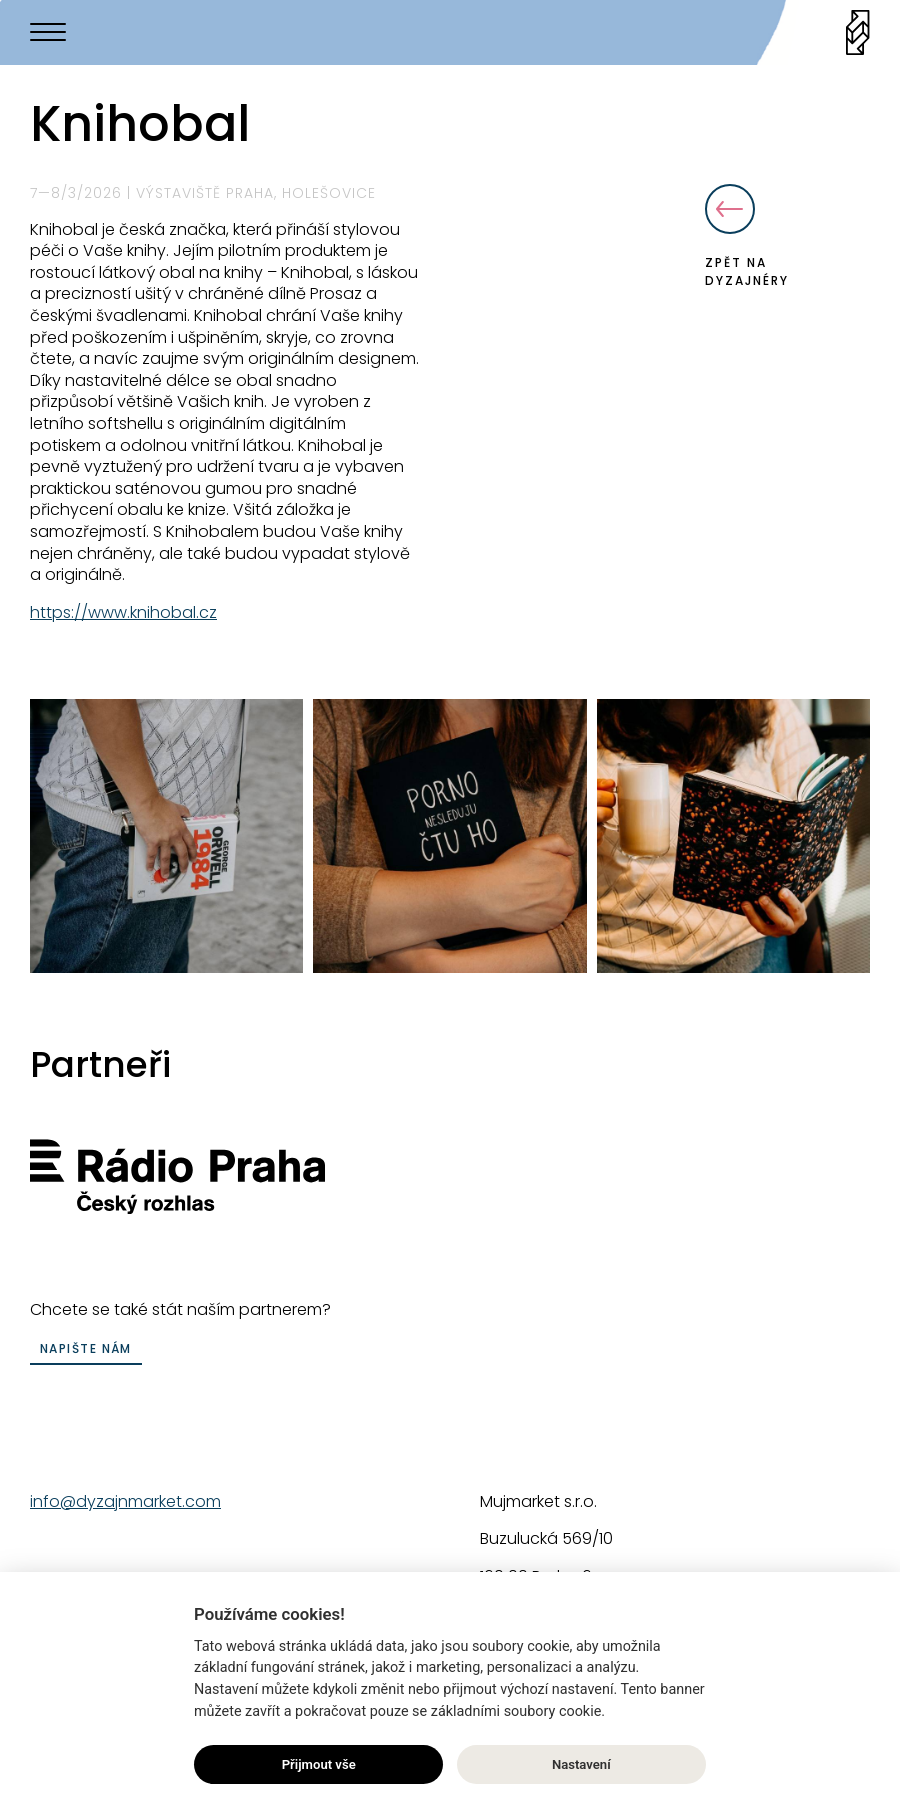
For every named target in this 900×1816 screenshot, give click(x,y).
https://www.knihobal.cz (123, 612)
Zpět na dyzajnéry (747, 236)
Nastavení (581, 1764)
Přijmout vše (319, 1764)
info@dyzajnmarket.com (125, 1501)
